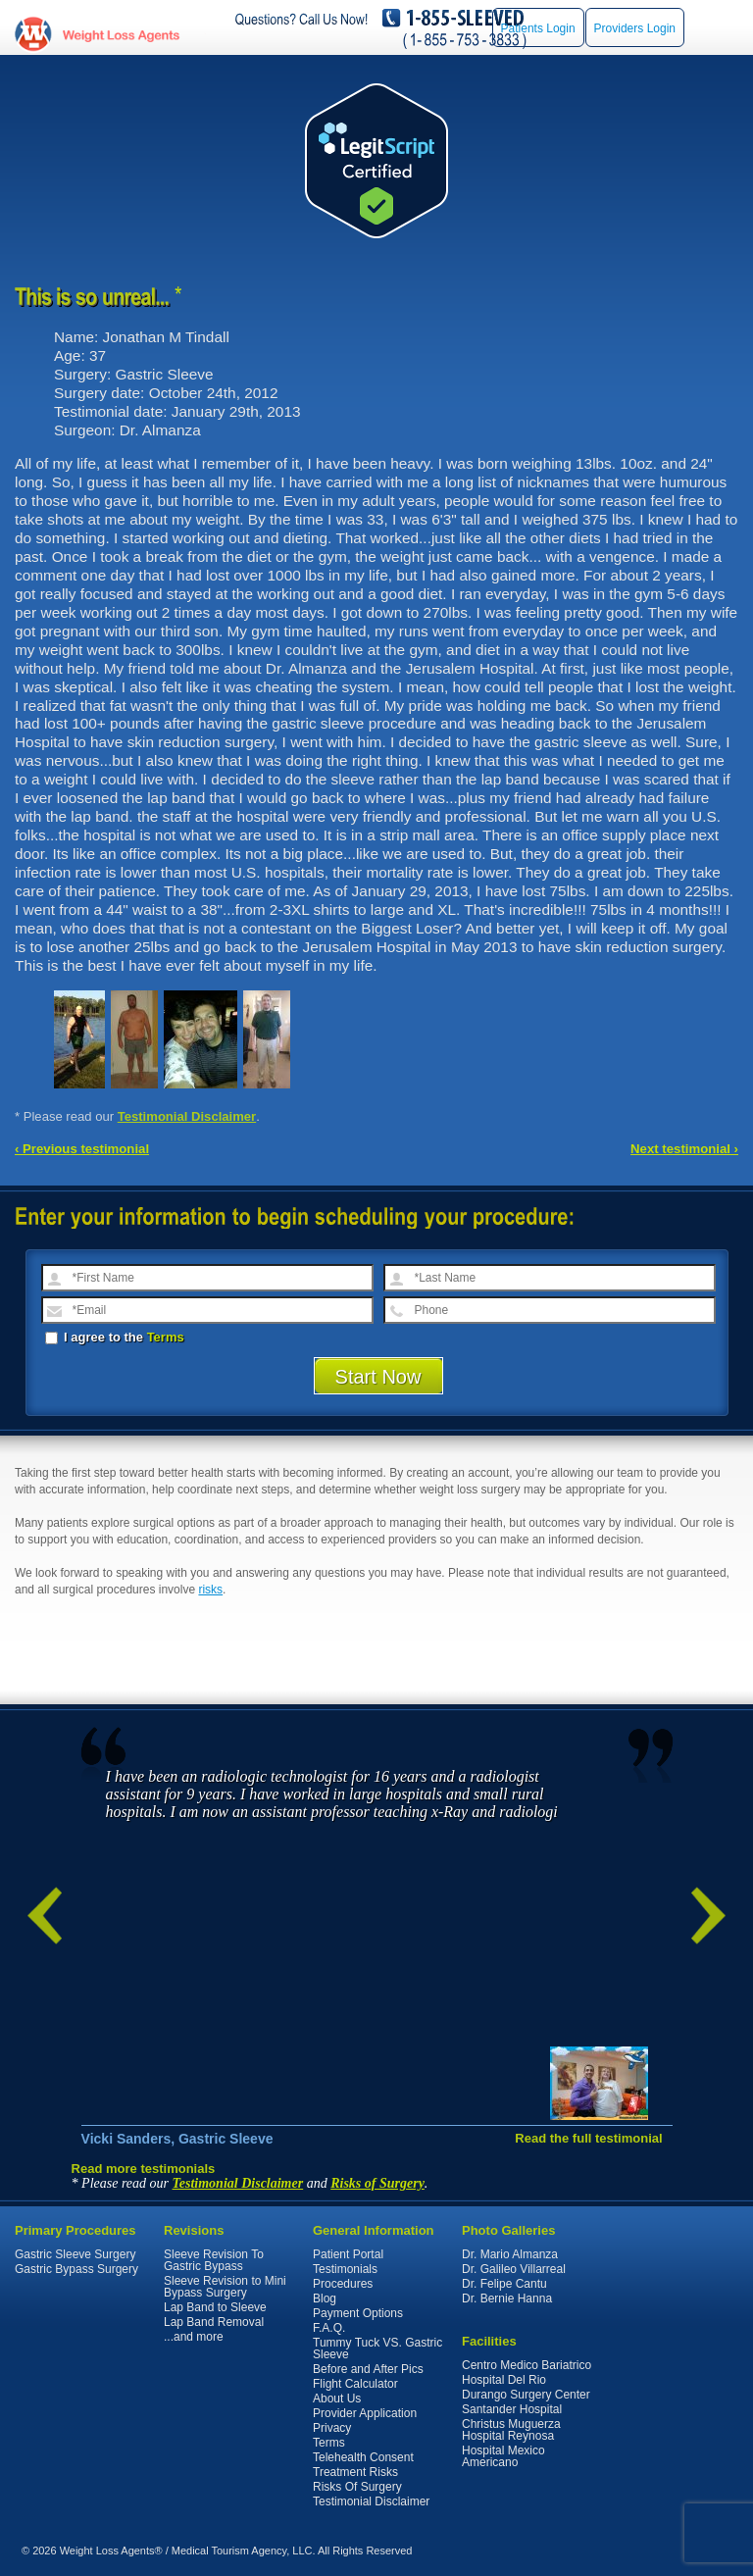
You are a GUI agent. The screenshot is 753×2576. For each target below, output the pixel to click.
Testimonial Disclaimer (187, 1116)
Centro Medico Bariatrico (526, 2365)
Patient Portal (348, 2254)
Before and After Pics (368, 2369)
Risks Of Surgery (357, 2487)
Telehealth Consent (363, 2457)
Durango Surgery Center (526, 2394)
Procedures (343, 2284)
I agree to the (114, 1337)
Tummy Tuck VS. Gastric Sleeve (377, 2348)
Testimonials (345, 2269)
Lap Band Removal (214, 2322)
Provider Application (365, 2413)
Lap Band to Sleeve (215, 2307)
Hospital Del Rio (504, 2380)
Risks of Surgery (377, 2183)
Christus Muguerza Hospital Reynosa (511, 2430)
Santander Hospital (512, 2409)
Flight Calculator (355, 2384)
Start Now (378, 1377)
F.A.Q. (329, 2328)
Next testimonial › (684, 1148)
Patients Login (538, 28)
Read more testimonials (144, 2168)
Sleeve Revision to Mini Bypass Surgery (225, 2286)
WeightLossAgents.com (120, 35)
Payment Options (358, 2313)
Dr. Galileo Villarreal (514, 2269)
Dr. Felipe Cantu (504, 2284)
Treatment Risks (355, 2472)
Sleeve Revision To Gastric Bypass (214, 2260)
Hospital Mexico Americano (503, 2456)
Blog (324, 2298)
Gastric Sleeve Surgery (75, 2254)
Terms (165, 1337)
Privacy (332, 2428)
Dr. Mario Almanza (510, 2254)
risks (210, 1589)
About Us (337, 2398)
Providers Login (635, 28)
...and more (194, 2337)
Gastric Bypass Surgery (76, 2269)
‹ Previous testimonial (82, 1148)
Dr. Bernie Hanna (507, 2298)
